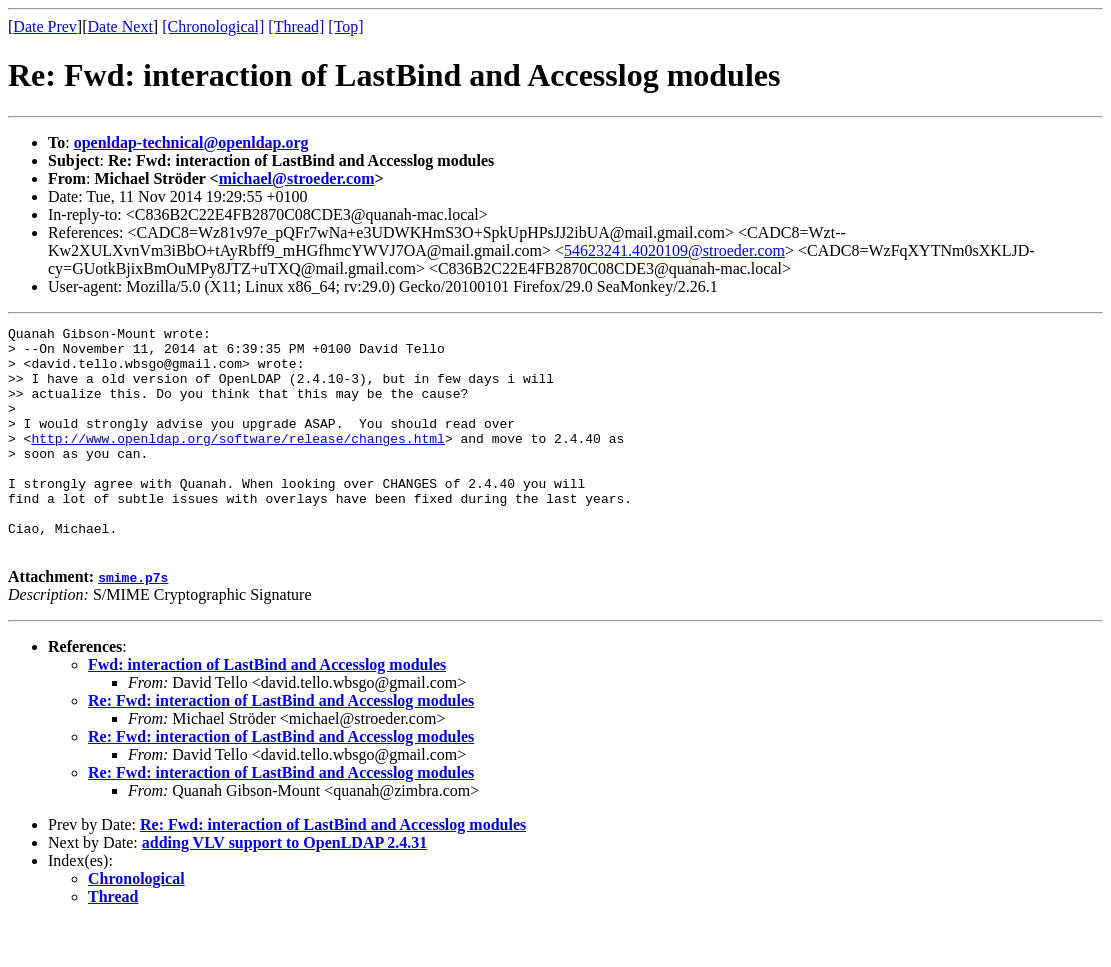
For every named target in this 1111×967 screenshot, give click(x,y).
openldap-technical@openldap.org (191, 142)
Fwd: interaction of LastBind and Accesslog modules (267, 709)
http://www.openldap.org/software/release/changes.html (237, 462)
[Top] (345, 26)
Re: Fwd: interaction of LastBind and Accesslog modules (281, 745)
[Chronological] (213, 26)
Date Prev (45, 26)
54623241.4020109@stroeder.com (674, 250)
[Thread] (296, 26)
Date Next (120, 26)
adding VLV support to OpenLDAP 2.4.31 (285, 887)
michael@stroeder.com (297, 178)
